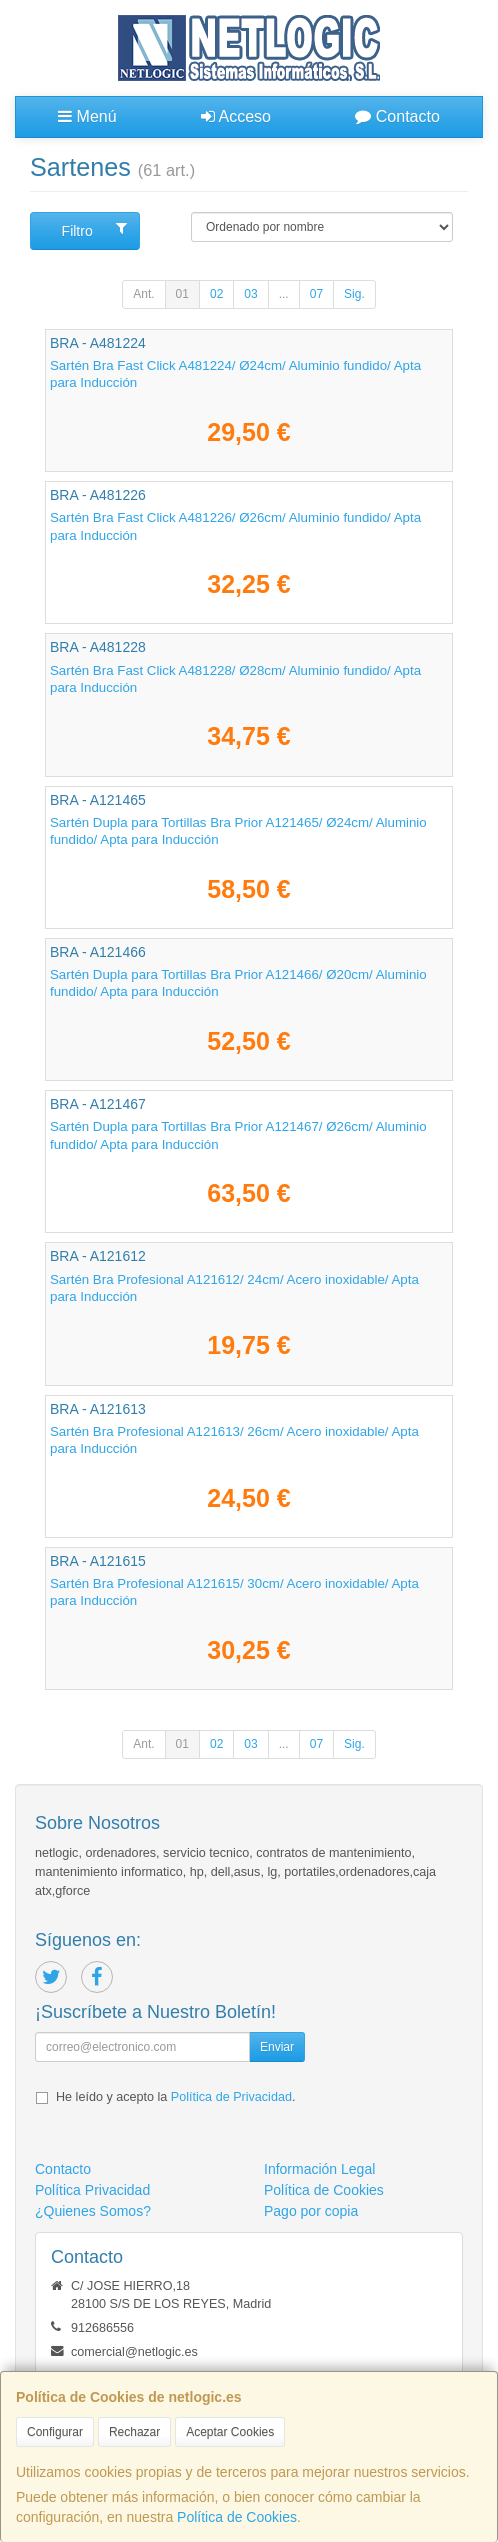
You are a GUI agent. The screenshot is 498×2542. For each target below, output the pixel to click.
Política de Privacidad (231, 2097)
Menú (87, 116)
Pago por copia (311, 2211)
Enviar (277, 2047)
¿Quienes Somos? (93, 2211)
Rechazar (134, 2432)
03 (250, 294)
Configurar (55, 2432)
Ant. (143, 294)
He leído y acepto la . (175, 2097)
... (284, 294)
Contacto (397, 116)
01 (182, 294)
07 (316, 294)
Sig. (354, 294)
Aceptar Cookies (230, 2432)
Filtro (94, 230)
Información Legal (319, 2169)
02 (216, 294)
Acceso (236, 116)
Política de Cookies (237, 2517)
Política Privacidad (92, 2190)
